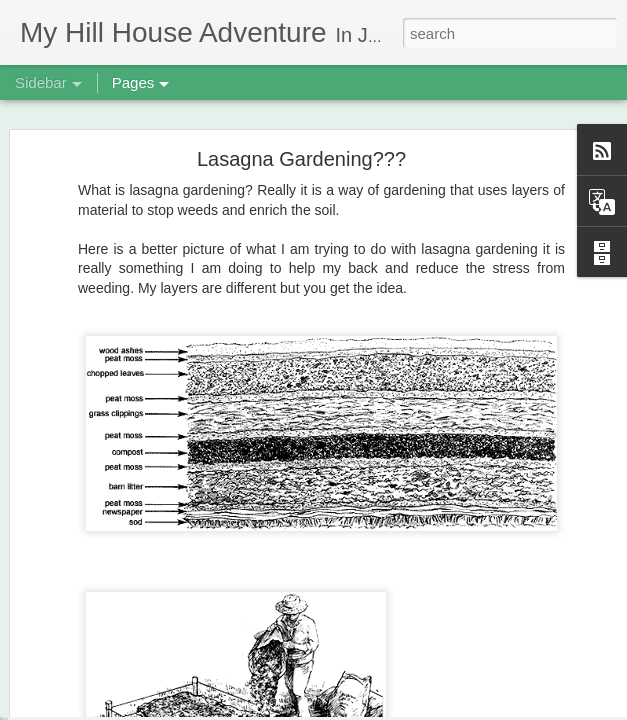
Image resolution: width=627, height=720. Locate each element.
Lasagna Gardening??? (301, 127)
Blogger (377, 709)
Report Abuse (435, 709)
